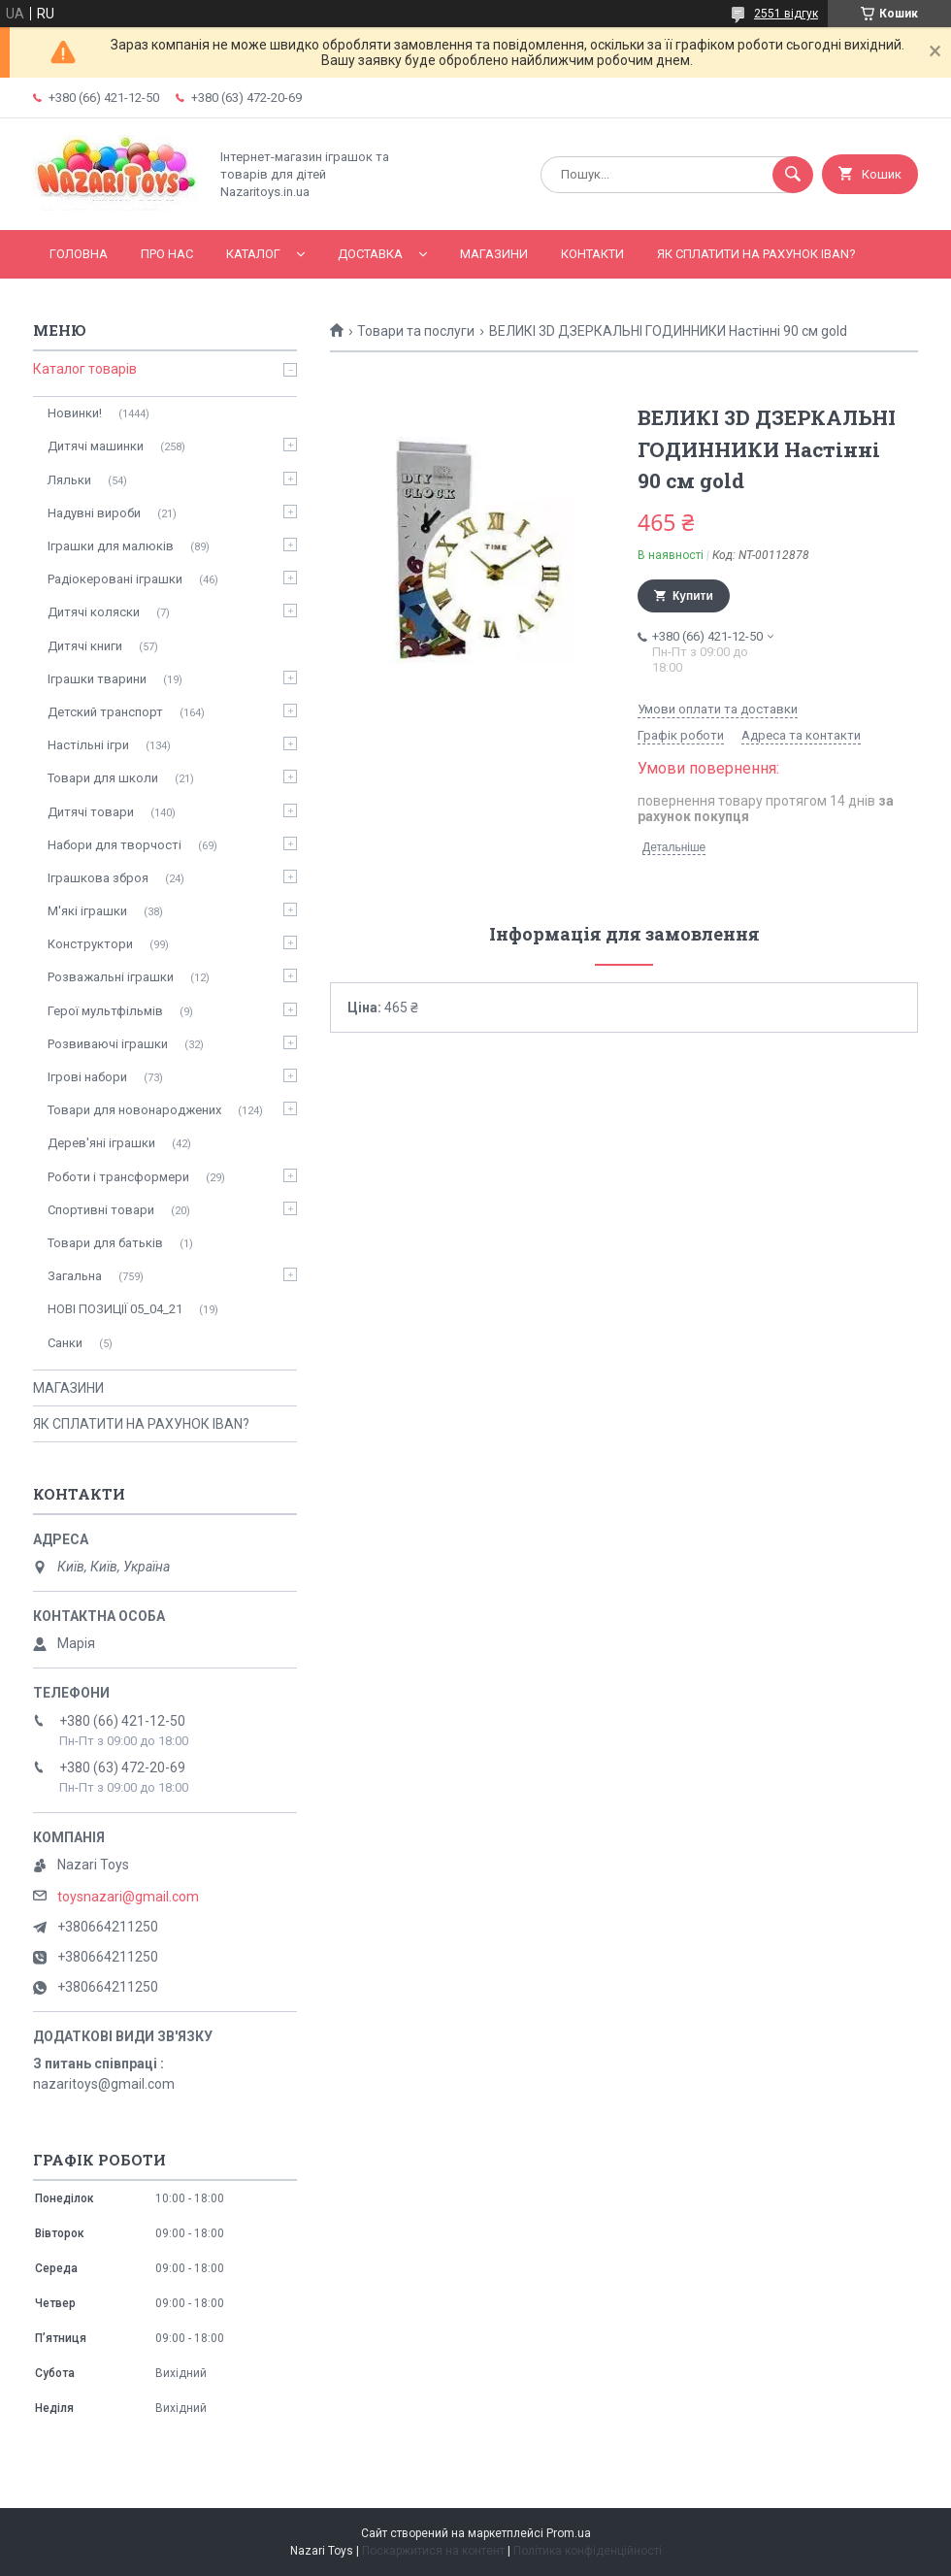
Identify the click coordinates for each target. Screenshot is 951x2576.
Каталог (253, 254)
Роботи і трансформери (118, 1177)
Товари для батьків (105, 1243)
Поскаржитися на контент (433, 2551)
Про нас (167, 254)
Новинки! (75, 413)
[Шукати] (792, 174)
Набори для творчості (114, 845)
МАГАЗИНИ (494, 254)
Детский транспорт (105, 712)
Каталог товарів (85, 369)
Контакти (592, 254)
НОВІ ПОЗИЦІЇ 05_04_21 (115, 1309)
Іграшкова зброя (98, 878)
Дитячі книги (85, 646)
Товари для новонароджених (134, 1110)
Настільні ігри (88, 745)
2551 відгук (786, 13)
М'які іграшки (87, 911)
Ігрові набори (87, 1077)
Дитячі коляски (94, 612)
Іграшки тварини (97, 679)
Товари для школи (103, 778)
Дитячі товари (91, 812)
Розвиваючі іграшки (108, 1044)
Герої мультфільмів (105, 1011)
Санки (65, 1343)
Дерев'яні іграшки (101, 1143)
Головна (78, 254)
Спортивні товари (101, 1210)
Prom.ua (568, 2533)
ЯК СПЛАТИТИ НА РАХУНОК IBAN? (756, 254)
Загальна (75, 1276)
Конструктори (90, 944)
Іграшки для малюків (111, 546)
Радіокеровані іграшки (115, 579)
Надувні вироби (94, 513)
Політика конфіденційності (587, 2551)
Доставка (370, 254)
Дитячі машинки (96, 446)
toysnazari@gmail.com (128, 1896)
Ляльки (69, 480)
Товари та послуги (416, 331)
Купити (692, 596)
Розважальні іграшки (111, 977)
